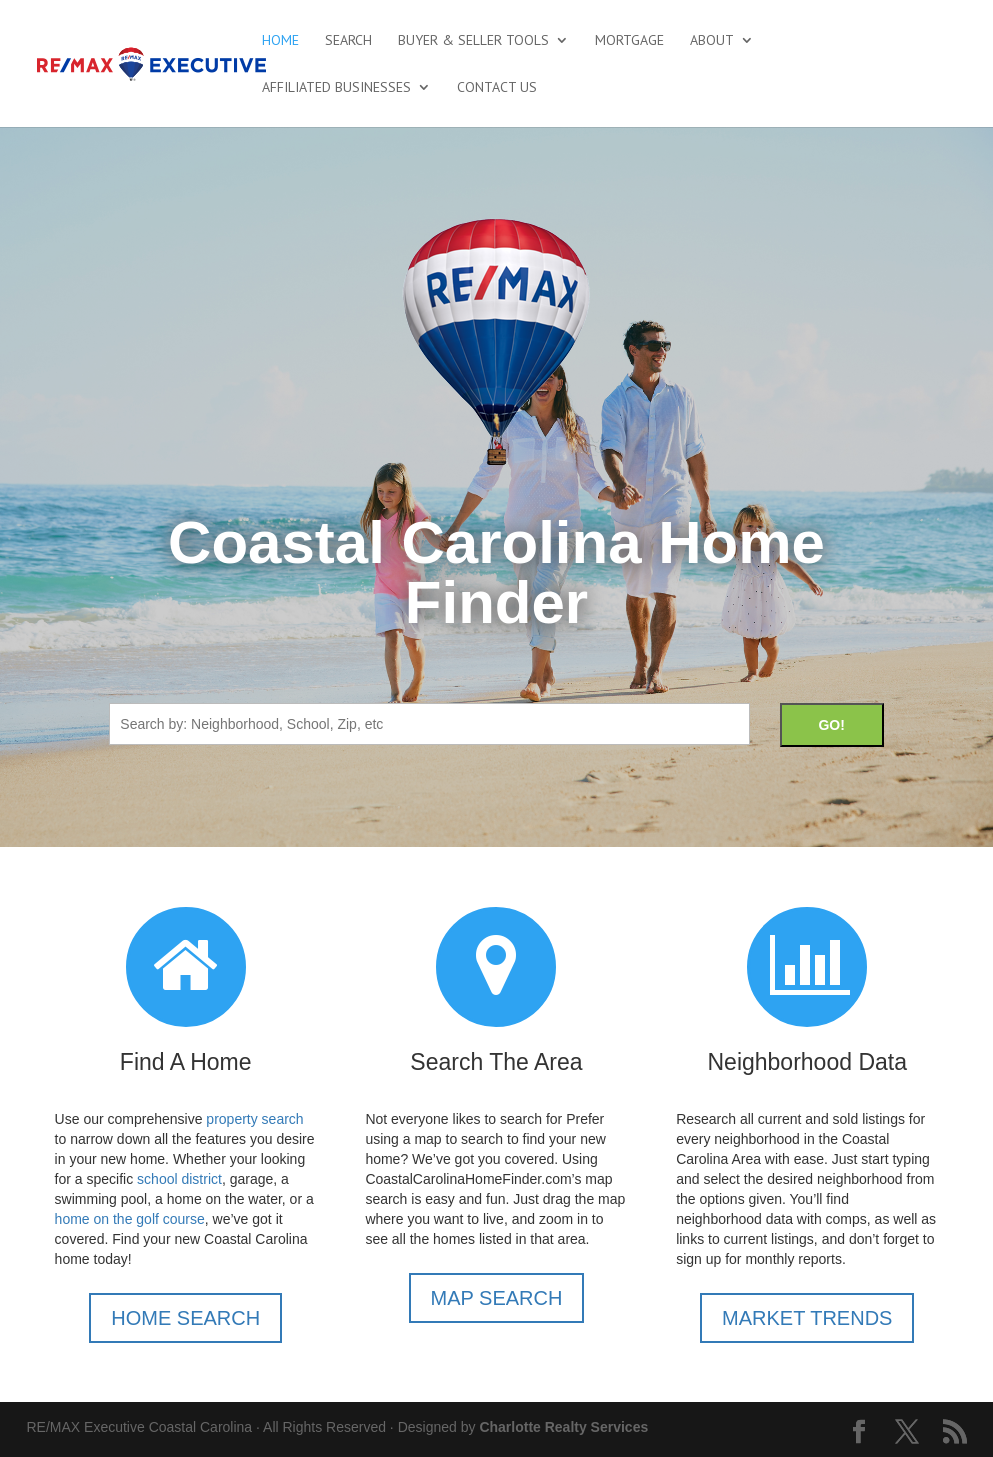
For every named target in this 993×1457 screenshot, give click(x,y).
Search (348, 41)
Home (280, 41)
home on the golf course (130, 1219)
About (712, 41)
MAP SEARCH (497, 1298)
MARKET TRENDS (807, 1318)
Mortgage (629, 41)
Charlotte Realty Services (563, 1427)
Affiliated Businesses (336, 88)
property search (254, 1119)
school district (179, 1179)
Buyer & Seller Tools (473, 41)
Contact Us (497, 88)
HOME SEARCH (185, 1318)
